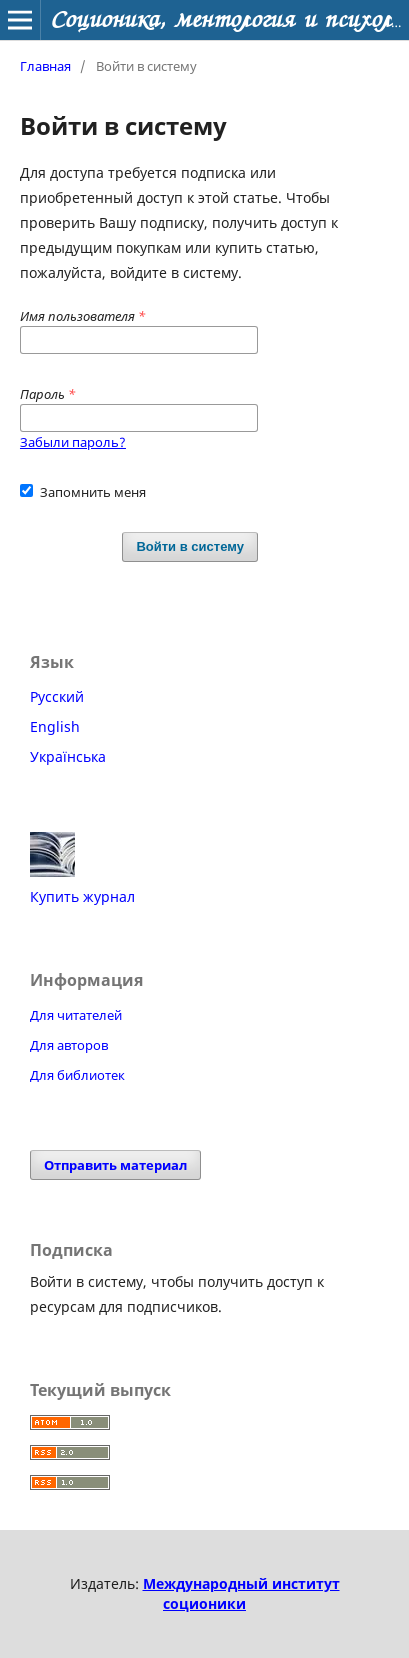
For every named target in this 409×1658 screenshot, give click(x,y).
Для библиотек (77, 1075)
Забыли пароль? (73, 442)
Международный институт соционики (241, 1593)
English (55, 726)
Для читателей (76, 1015)
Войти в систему (190, 546)
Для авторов (69, 1045)
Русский (57, 696)
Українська (68, 756)
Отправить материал (115, 1165)
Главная (45, 66)
